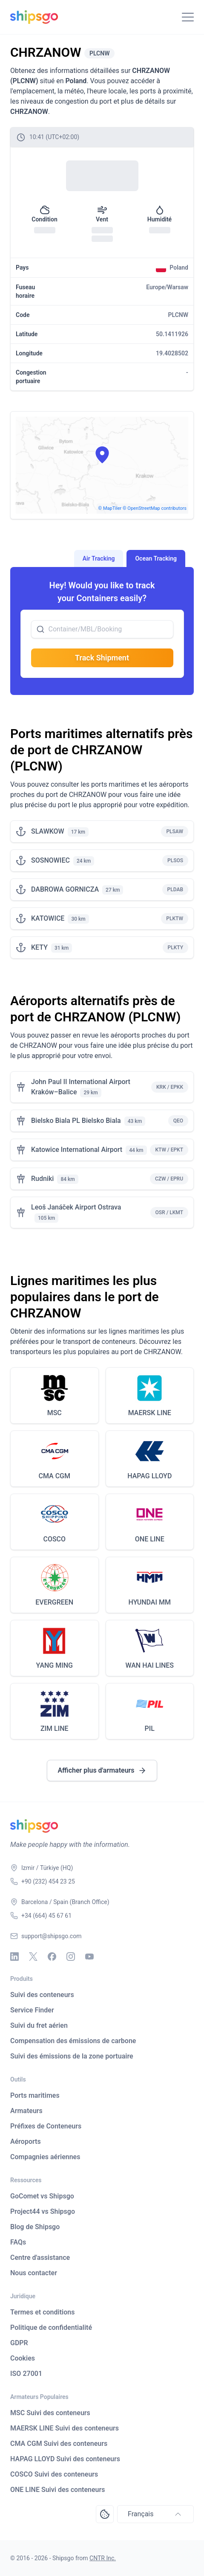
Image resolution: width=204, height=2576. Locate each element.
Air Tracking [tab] (99, 558)
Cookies (22, 2358)
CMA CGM (55, 1476)
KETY (39, 947)
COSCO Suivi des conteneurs (54, 2474)
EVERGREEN (54, 1602)
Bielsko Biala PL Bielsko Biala (76, 1120)
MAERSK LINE (149, 1413)
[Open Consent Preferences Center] (105, 2514)
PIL (150, 1728)
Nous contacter (33, 2273)
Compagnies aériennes (45, 2157)
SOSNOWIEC (50, 860)
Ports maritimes (35, 2095)
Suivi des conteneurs (42, 1995)
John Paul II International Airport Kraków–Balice (80, 1087)
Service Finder (32, 2010)
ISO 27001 (26, 2374)
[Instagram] (70, 1956)
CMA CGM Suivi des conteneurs (58, 2443)
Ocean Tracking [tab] (156, 558)
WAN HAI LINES (149, 1665)
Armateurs (26, 2111)
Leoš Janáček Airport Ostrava (76, 1207)
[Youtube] (89, 1956)
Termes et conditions (42, 2312)
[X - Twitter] (33, 1956)
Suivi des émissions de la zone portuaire (71, 2056)
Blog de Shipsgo (35, 2227)
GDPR (19, 2343)
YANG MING (54, 1665)
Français (155, 2514)
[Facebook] (52, 1956)
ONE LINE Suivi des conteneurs (57, 2490)
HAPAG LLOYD (149, 1476)
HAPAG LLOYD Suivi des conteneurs (65, 2459)
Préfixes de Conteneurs (45, 2126)
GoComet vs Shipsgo (42, 2196)
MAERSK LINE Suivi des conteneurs (64, 2428)
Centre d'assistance (40, 2257)
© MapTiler (110, 508)
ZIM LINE (54, 1728)
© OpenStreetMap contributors (155, 508)
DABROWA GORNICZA (65, 889)
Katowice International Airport (76, 1150)
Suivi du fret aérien (39, 2025)
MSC (54, 1413)
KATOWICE (47, 918)
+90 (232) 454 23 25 (48, 1881)
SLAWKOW (47, 831)
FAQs (18, 2242)
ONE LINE (149, 1539)
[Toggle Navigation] (188, 17)
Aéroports (25, 2141)
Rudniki (42, 1179)
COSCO (54, 1539)
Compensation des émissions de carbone (73, 2041)
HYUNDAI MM (150, 1602)
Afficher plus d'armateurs (101, 1770)
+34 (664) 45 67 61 (46, 1915)
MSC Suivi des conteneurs (50, 2413)
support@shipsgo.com (51, 1936)
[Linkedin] (14, 1956)
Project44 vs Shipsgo (42, 2211)
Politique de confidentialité (51, 2327)
